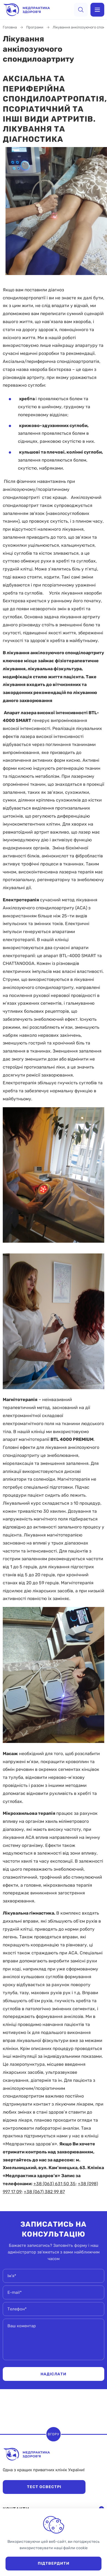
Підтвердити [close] (53, 2563)
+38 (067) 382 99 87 (44, 2191)
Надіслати (53, 2374)
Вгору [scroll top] (53, 2434)
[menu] (97, 10)
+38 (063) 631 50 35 (54, 2183)
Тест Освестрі (44, 2487)
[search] (81, 10)
